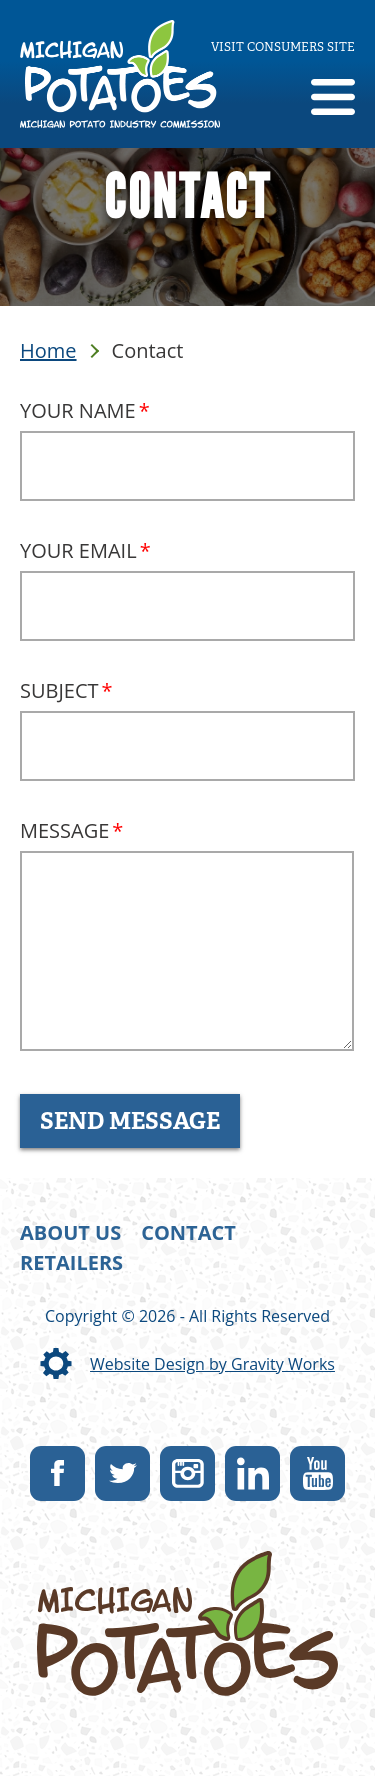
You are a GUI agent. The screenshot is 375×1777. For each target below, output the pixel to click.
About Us (70, 1232)
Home (48, 350)
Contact (188, 1232)
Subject (59, 690)
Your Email (78, 550)
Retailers (71, 1262)
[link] (120, 74)
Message (64, 830)
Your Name (78, 410)
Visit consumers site (283, 47)
